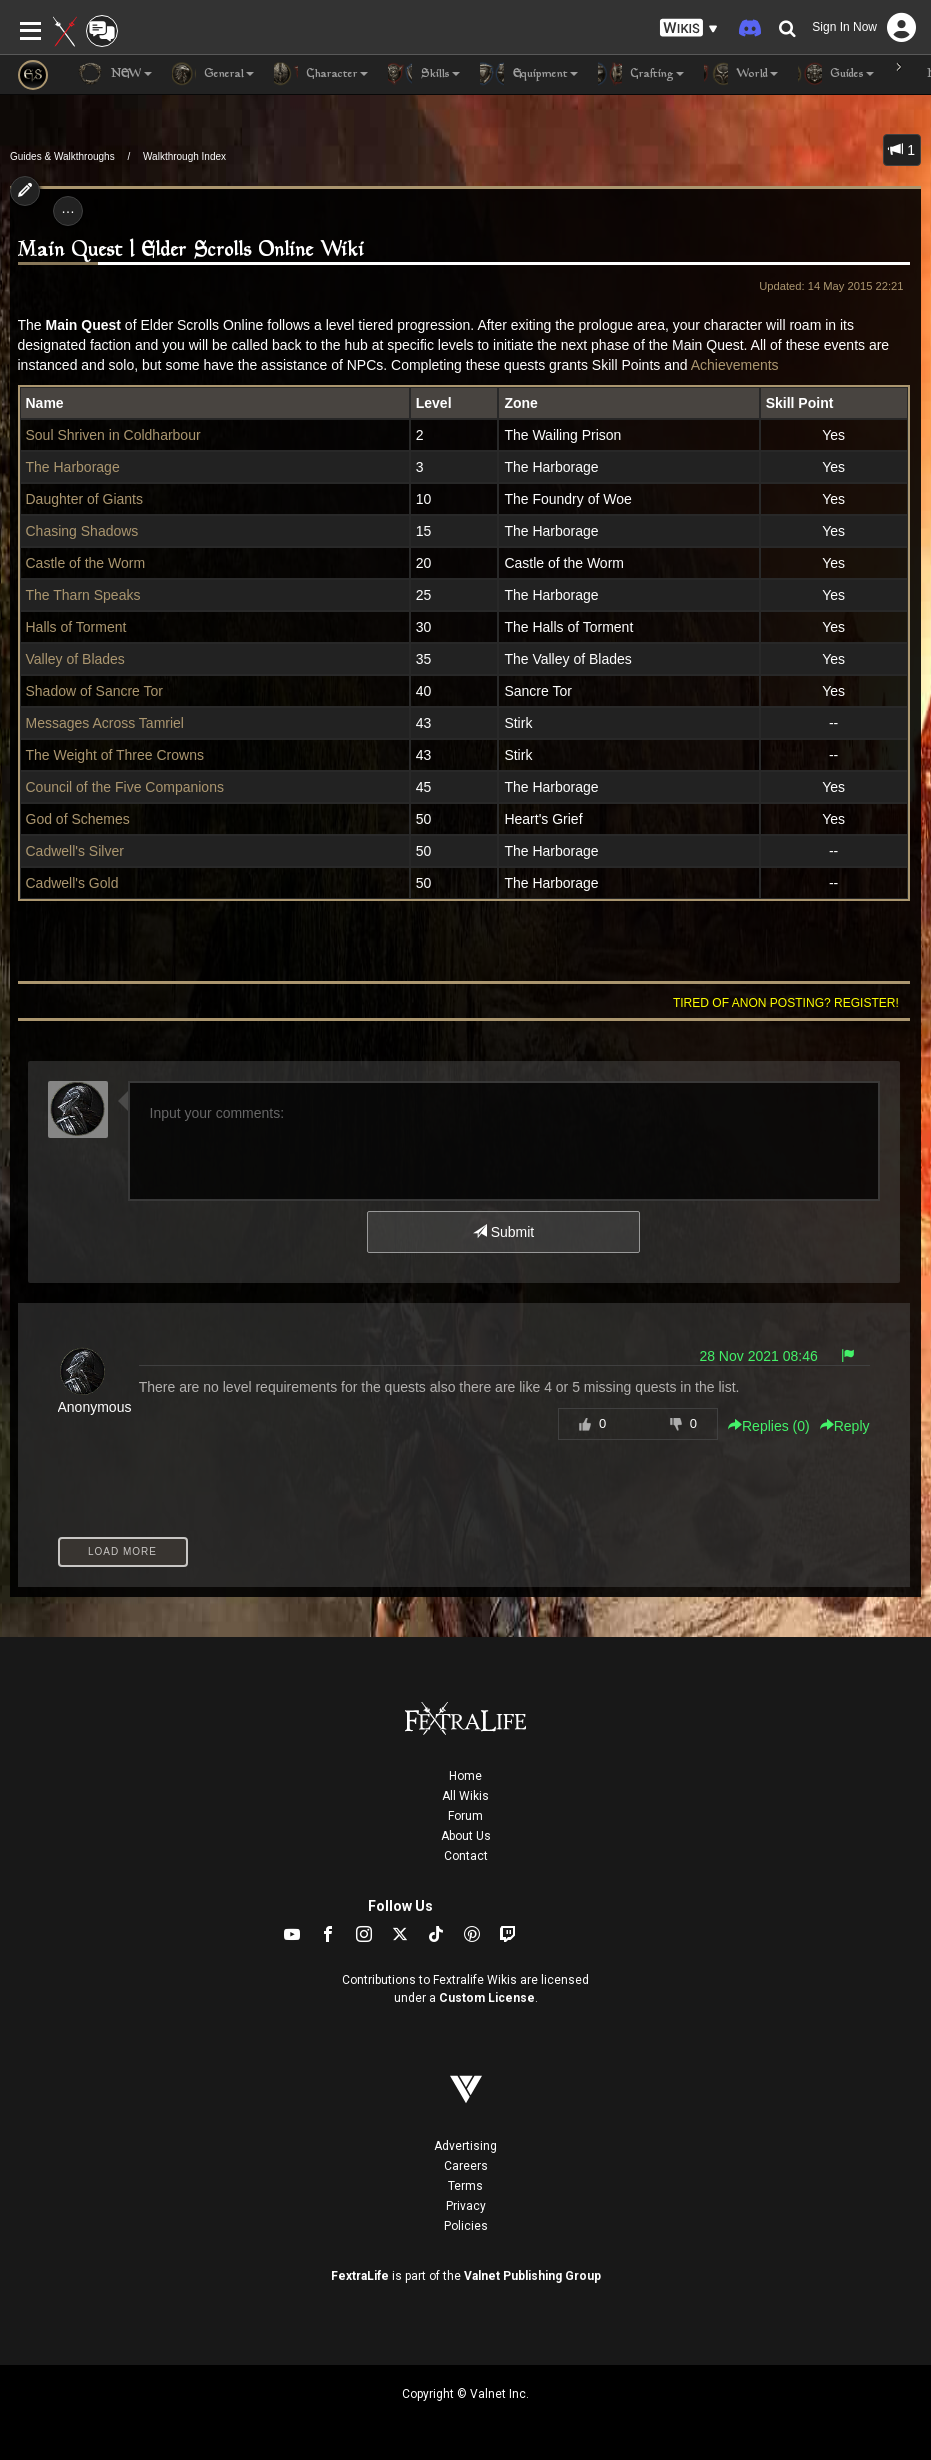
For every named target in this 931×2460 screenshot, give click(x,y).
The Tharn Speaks (83, 595)
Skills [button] (424, 74)
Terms (465, 2186)
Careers (466, 2166)
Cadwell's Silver (75, 851)
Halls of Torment (76, 627)
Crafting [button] (641, 74)
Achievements (735, 365)
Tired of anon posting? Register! (786, 1003)
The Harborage (73, 467)
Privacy (466, 2206)
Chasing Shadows (82, 531)
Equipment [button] (529, 74)
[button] (689, 28)
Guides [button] (836, 74)
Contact (466, 1856)
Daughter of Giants (85, 499)
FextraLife (360, 2276)
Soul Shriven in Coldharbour (113, 435)
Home (465, 1776)
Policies (466, 2226)
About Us (466, 1836)
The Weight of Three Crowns (115, 755)
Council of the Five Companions (125, 787)
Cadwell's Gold (72, 883)
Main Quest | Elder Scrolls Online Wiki (191, 250)
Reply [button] (845, 1426)
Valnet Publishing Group (532, 2276)
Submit (503, 1232)
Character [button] (321, 74)
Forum (465, 1816)
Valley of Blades (75, 659)
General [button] (213, 74)
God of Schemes (78, 819)
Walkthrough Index (184, 156)
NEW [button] (115, 74)
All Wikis (465, 1796)
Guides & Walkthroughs (62, 156)
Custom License (487, 1998)
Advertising (465, 2146)
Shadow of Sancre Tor (95, 691)
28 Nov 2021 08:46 (758, 1356)
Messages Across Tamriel (105, 723)
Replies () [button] (769, 1426)
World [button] (741, 74)
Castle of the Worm (86, 563)
